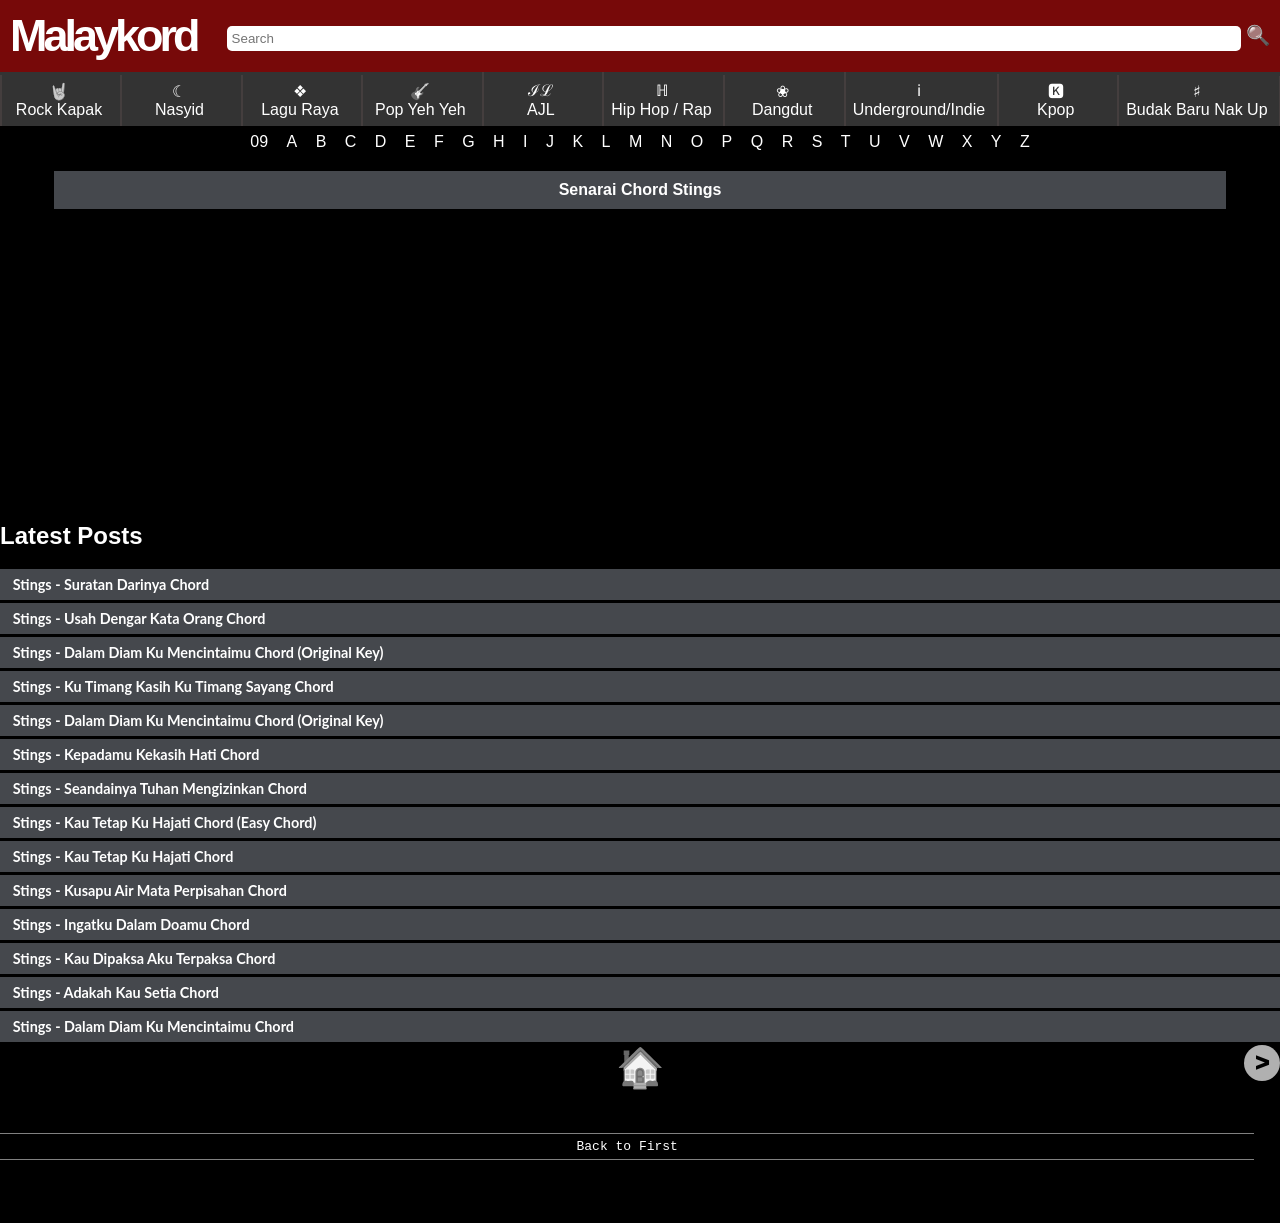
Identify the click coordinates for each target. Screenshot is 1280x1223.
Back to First (626, 1153)
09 (259, 141)
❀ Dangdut (782, 100)
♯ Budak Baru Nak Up (1196, 100)
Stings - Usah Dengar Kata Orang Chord (139, 618)
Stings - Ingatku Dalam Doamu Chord (131, 924)
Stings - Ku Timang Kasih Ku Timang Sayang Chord (173, 686)
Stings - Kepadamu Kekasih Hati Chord (136, 754)
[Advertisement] (640, 362)
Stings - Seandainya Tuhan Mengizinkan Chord (160, 788)
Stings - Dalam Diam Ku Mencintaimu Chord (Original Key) (198, 652)
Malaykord (103, 35)
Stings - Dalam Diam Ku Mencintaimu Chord (153, 1026)
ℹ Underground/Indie (919, 100)
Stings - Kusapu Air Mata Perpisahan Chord (150, 890)
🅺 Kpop (1055, 100)
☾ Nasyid (179, 100)
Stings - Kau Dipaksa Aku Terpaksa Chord (144, 958)
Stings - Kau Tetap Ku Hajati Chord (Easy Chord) (165, 822)
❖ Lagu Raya (299, 100)
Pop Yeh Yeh (420, 100)
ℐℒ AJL (541, 100)
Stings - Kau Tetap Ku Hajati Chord (123, 856)
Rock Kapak (59, 100)
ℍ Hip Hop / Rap (661, 100)
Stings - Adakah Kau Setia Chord (116, 992)
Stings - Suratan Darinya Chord (111, 584)
